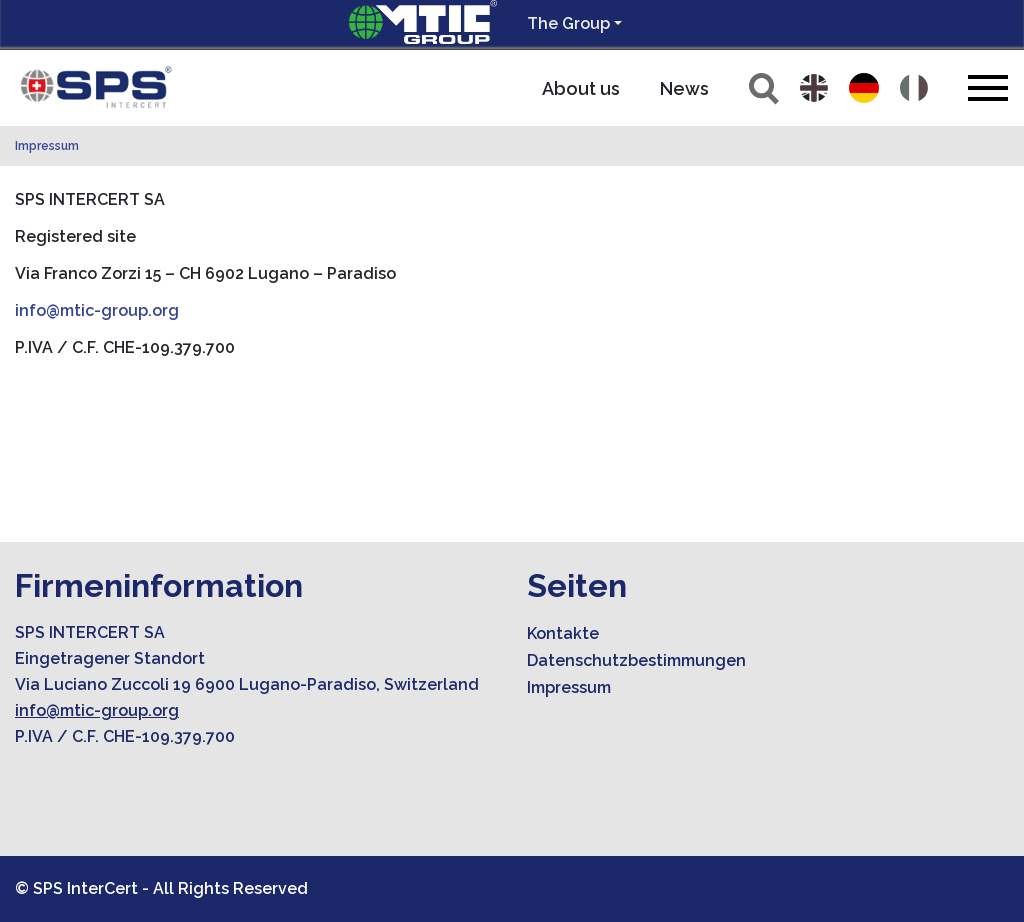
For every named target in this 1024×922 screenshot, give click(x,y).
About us (581, 88)
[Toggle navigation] (988, 87)
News (684, 88)
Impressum (47, 146)
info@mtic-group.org (97, 310)
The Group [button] (568, 23)
